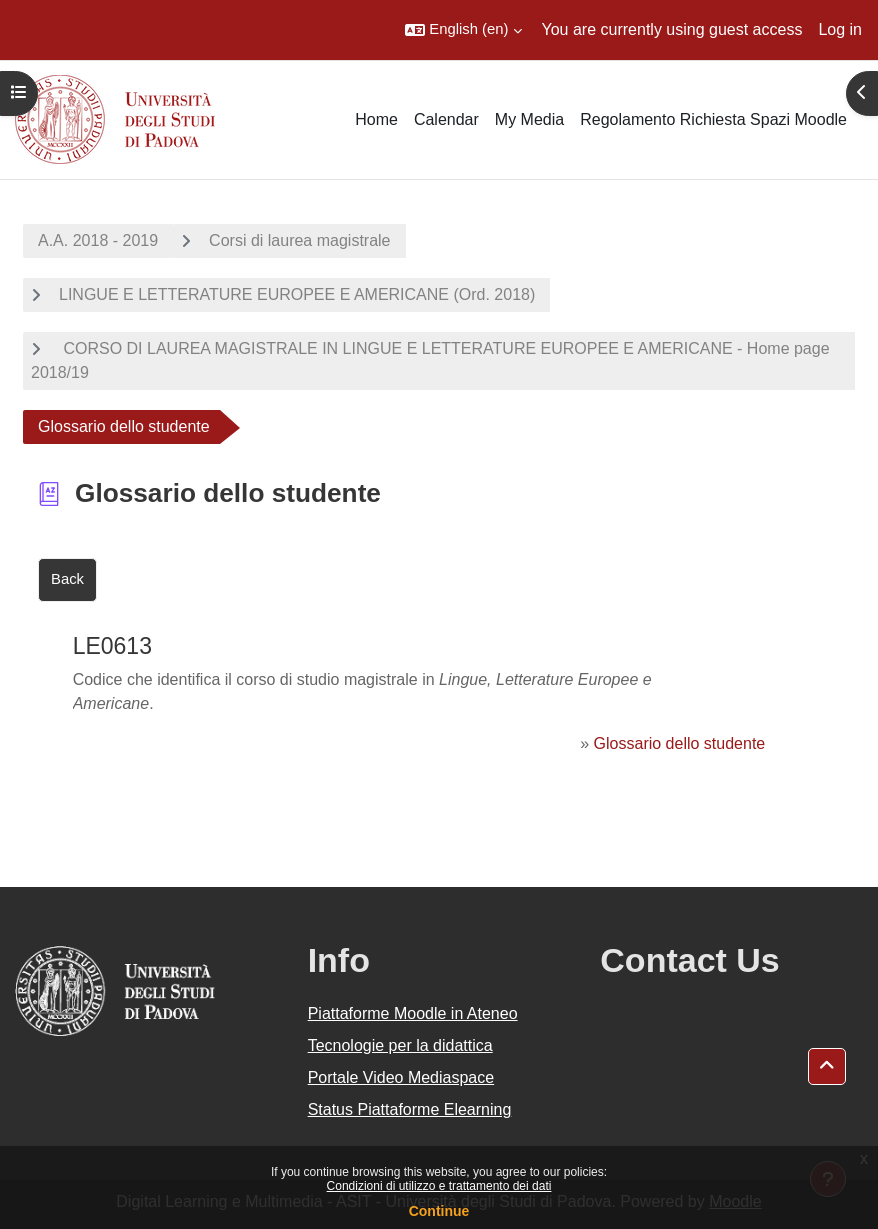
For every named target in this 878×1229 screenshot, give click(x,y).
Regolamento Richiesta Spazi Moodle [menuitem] (713, 119)
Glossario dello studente (680, 743)
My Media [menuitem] (529, 119)
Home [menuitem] (376, 119)
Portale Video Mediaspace (401, 1077)
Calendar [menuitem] (446, 119)
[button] (463, 30)
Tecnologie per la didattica (400, 1045)
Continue (439, 1211)
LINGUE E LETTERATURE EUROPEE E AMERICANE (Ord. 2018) (297, 294)
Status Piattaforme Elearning (410, 1109)
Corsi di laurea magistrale (299, 240)
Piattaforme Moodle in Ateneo (413, 1013)
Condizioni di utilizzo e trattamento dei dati (439, 1186)
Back (67, 579)
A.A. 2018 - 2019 (98, 240)
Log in (840, 29)
